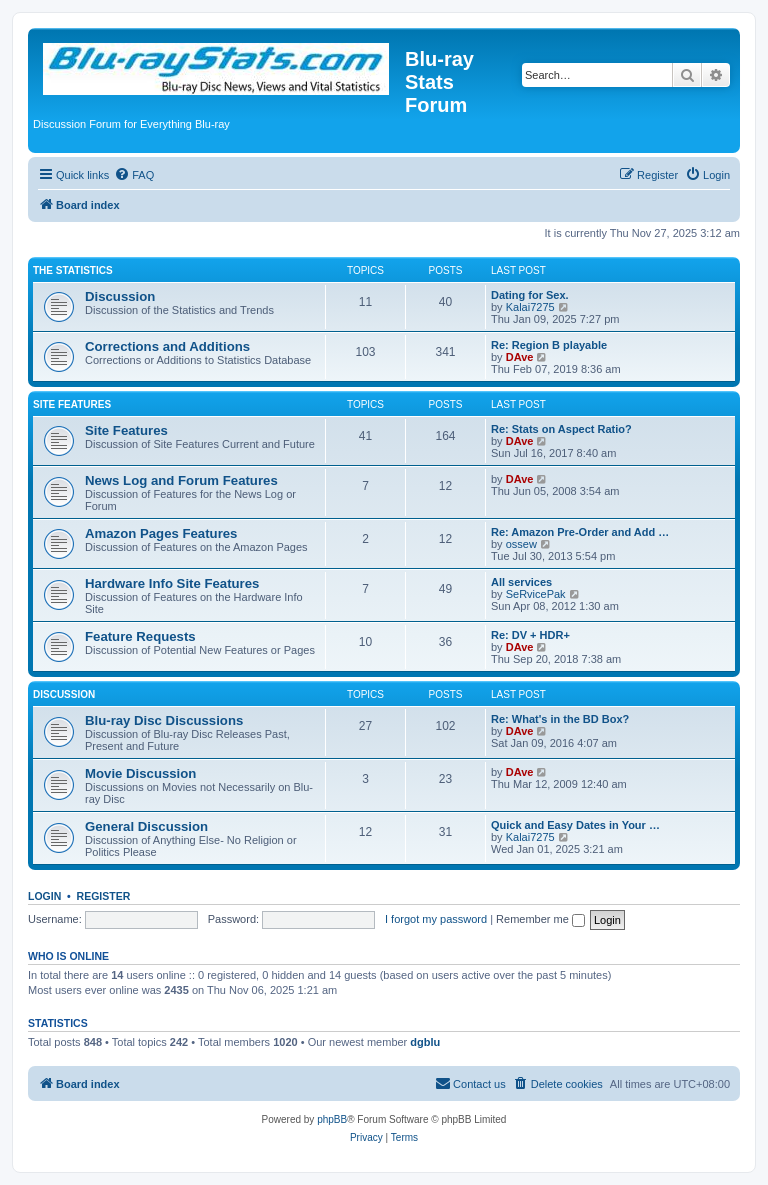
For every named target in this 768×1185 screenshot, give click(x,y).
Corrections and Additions (167, 346)
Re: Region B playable (549, 345)
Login (44, 896)
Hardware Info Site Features (172, 583)
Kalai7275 (530, 307)
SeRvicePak (536, 594)
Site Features (72, 404)
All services (521, 582)
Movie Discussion (140, 773)
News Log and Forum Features (181, 480)
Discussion (120, 296)
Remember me (540, 919)
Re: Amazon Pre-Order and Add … (580, 532)
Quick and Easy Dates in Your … (575, 825)
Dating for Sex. (530, 295)
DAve (520, 357)
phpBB (332, 1119)
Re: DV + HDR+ (530, 635)
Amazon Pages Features (161, 533)
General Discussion (146, 826)
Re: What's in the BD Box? (560, 719)
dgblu (425, 1042)
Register (104, 896)
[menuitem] (134, 175)
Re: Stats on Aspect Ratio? (561, 429)
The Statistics (73, 270)
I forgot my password (436, 919)
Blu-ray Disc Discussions (164, 720)
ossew (521, 544)
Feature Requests (140, 636)
